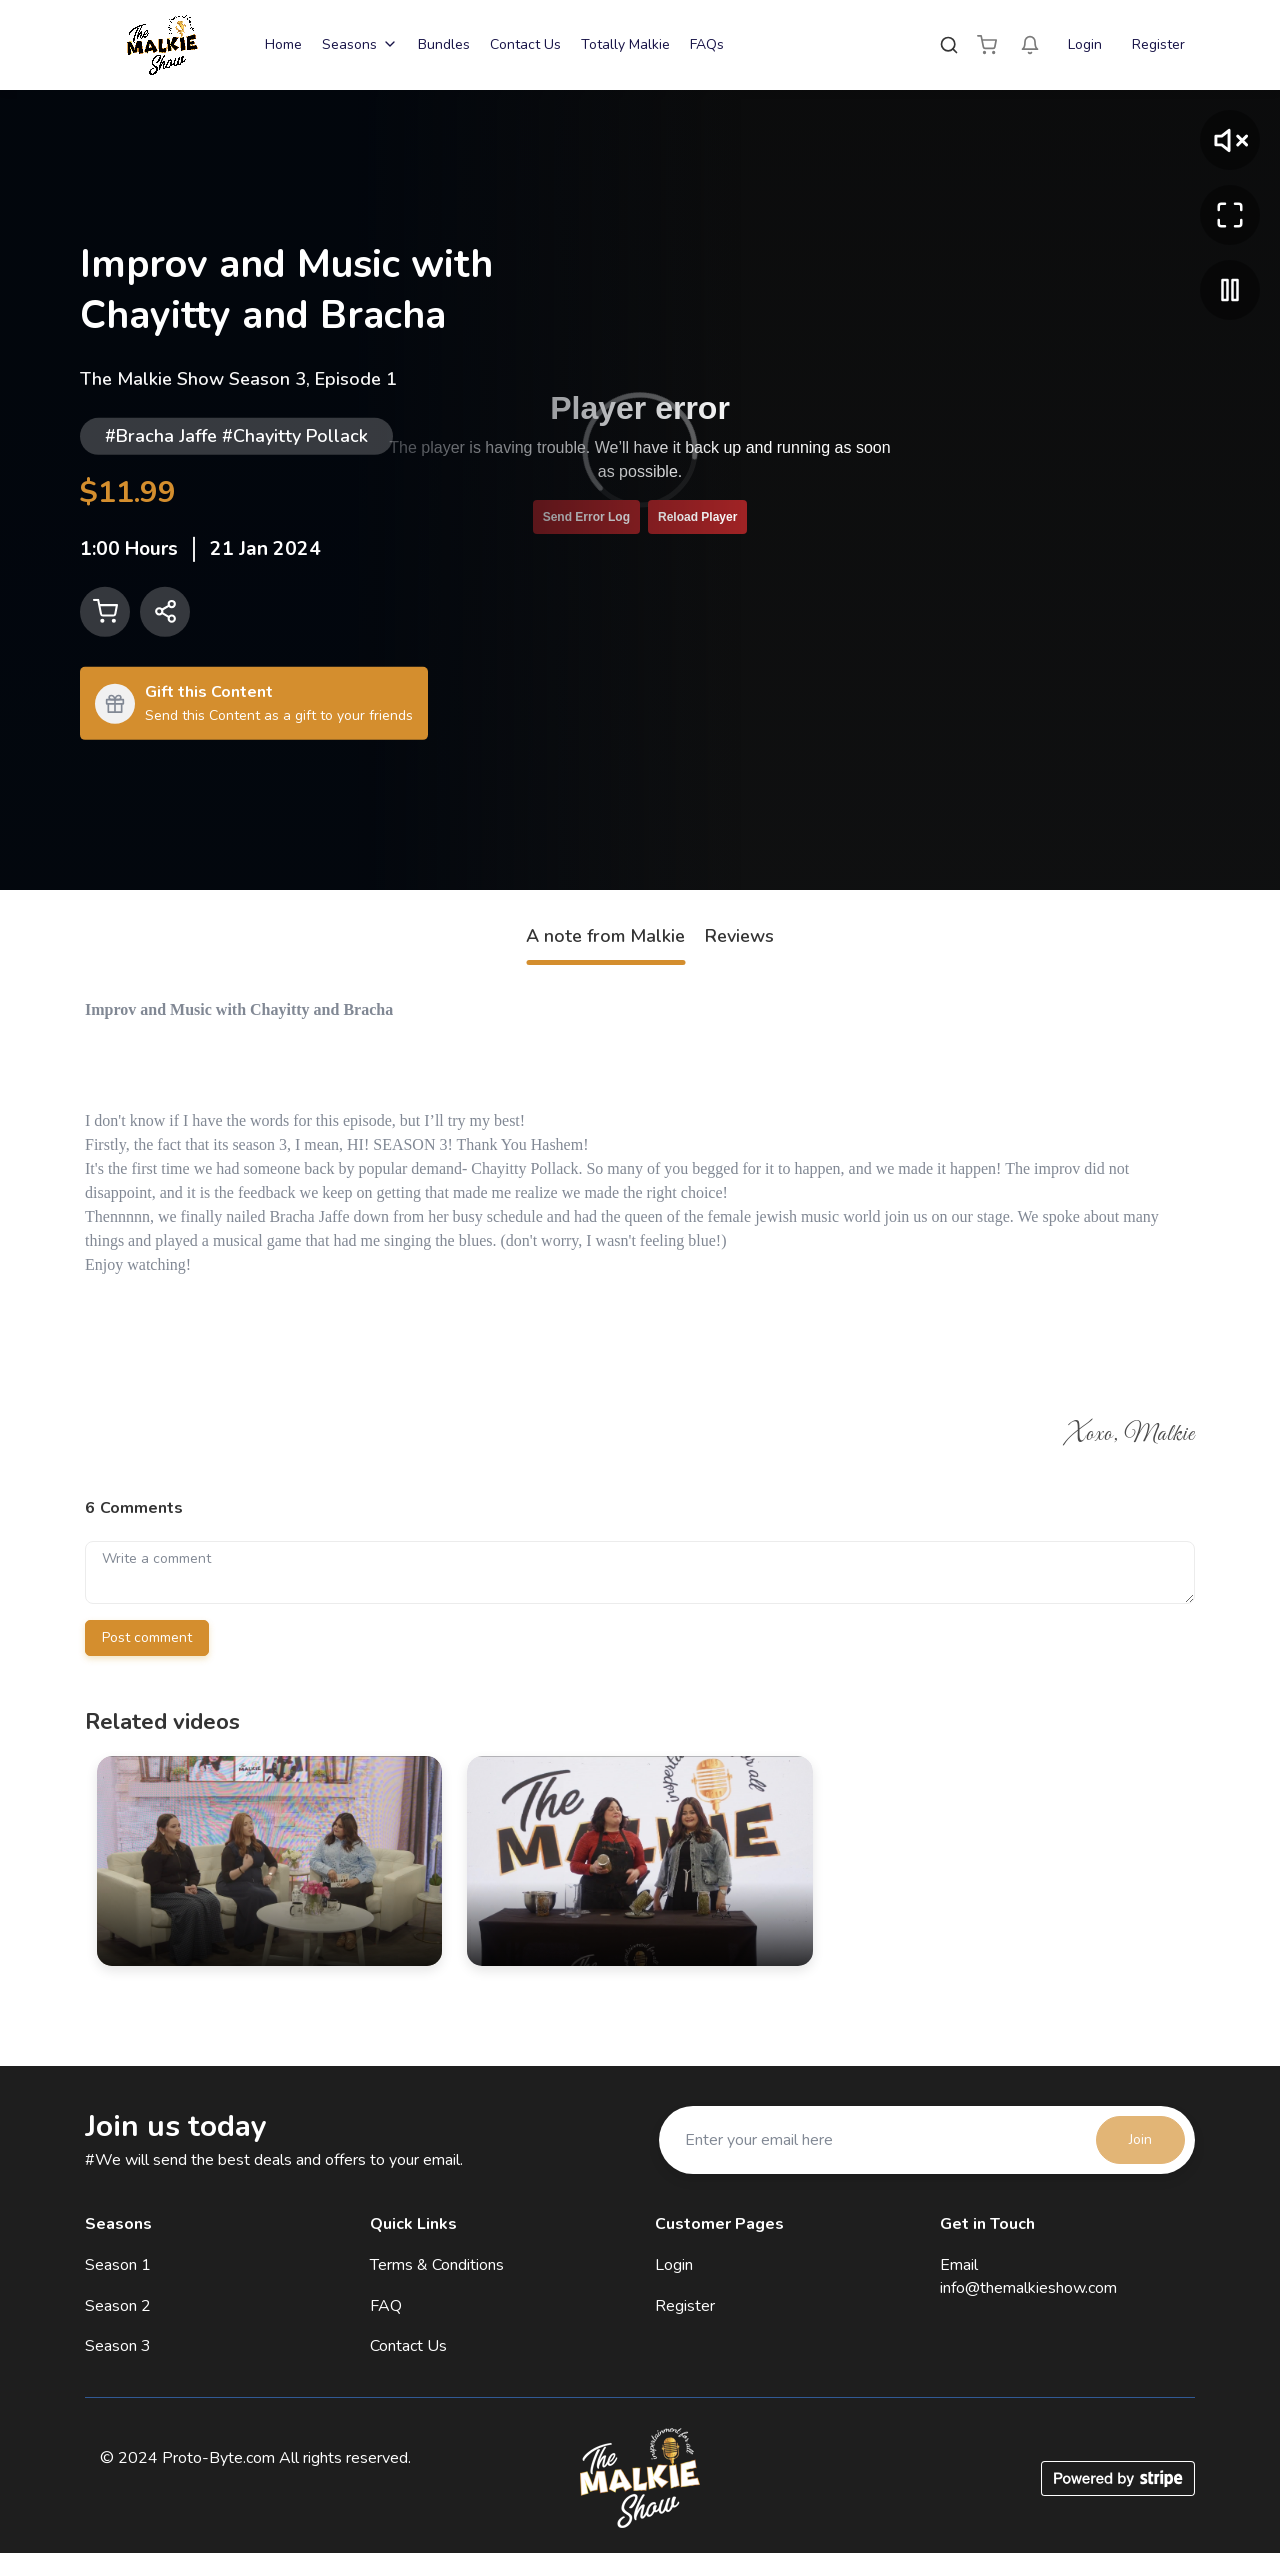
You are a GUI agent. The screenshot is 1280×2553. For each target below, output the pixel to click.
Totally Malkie (625, 44)
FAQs (707, 44)
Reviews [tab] (739, 936)
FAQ (386, 2306)
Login (1085, 44)
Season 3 (118, 2346)
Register (1158, 44)
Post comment (147, 1637)
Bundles (444, 44)
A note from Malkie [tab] (605, 936)
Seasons (360, 44)
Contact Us (525, 44)
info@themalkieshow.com (1028, 2288)
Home (283, 44)
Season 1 (118, 2265)
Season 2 (118, 2306)
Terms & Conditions (437, 2265)
